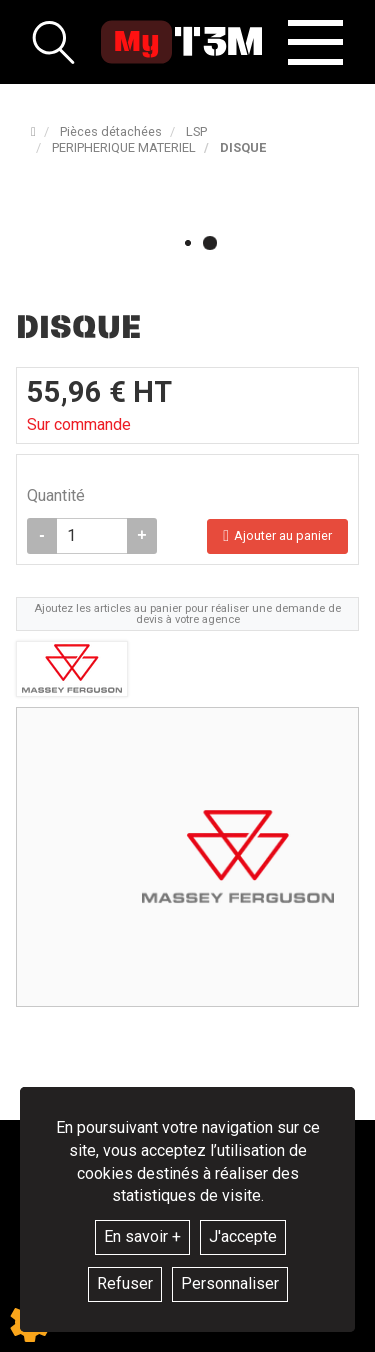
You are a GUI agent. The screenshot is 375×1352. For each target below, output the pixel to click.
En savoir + (142, 1236)
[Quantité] (92, 536)
